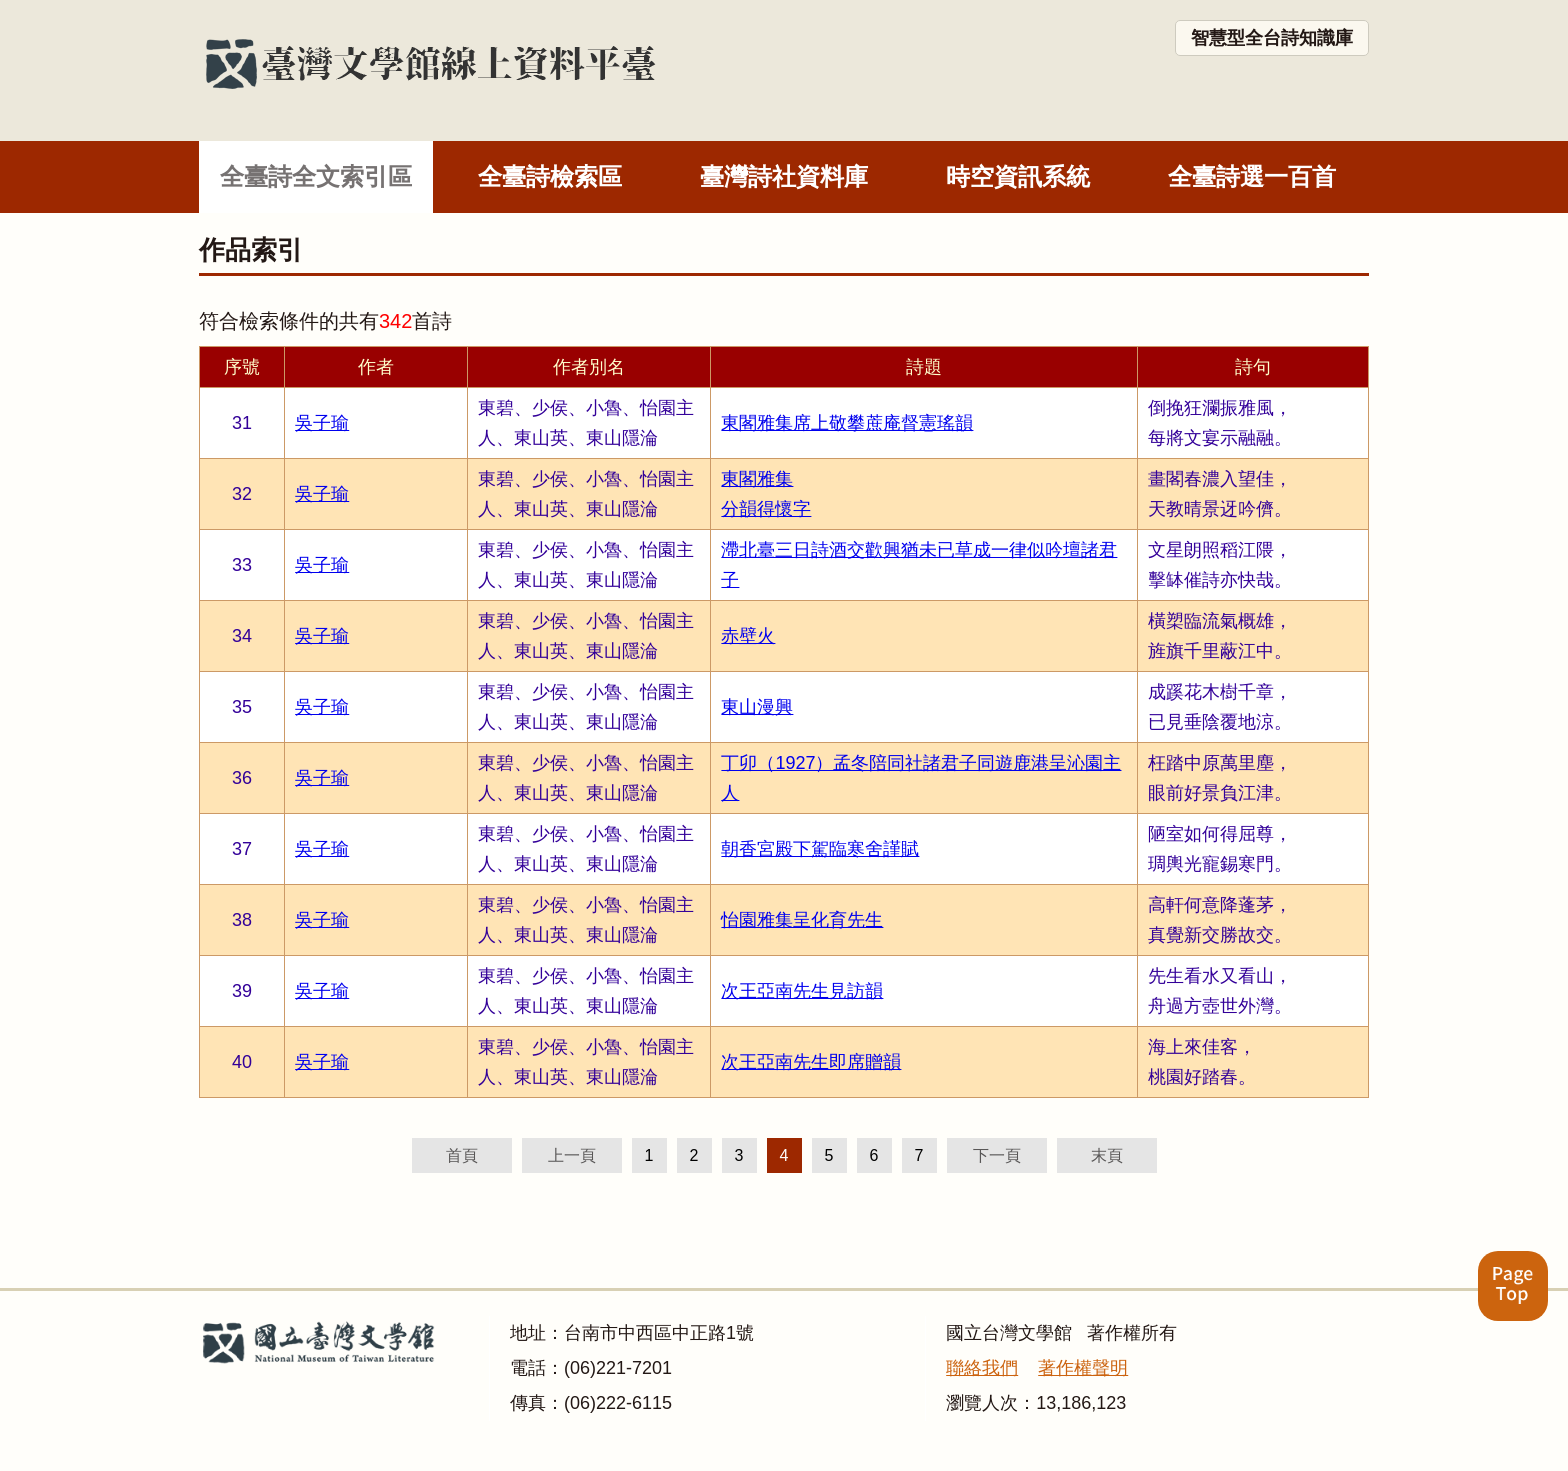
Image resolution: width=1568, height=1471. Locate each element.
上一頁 (572, 1155)
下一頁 (997, 1155)
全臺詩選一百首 (1252, 176)
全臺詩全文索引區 (316, 176)
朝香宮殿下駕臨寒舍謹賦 (820, 849)
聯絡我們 (982, 1368)
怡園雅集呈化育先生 (802, 920)
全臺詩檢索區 (550, 176)
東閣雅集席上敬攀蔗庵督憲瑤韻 (847, 423)
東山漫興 (757, 707)
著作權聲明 (1083, 1368)
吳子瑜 (322, 423)
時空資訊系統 (1018, 176)
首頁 (462, 1155)
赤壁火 (748, 636)
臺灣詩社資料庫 (784, 176)
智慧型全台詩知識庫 (1272, 38)
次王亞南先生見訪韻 (802, 991)
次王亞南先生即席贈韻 (811, 1062)
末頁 (1107, 1155)
